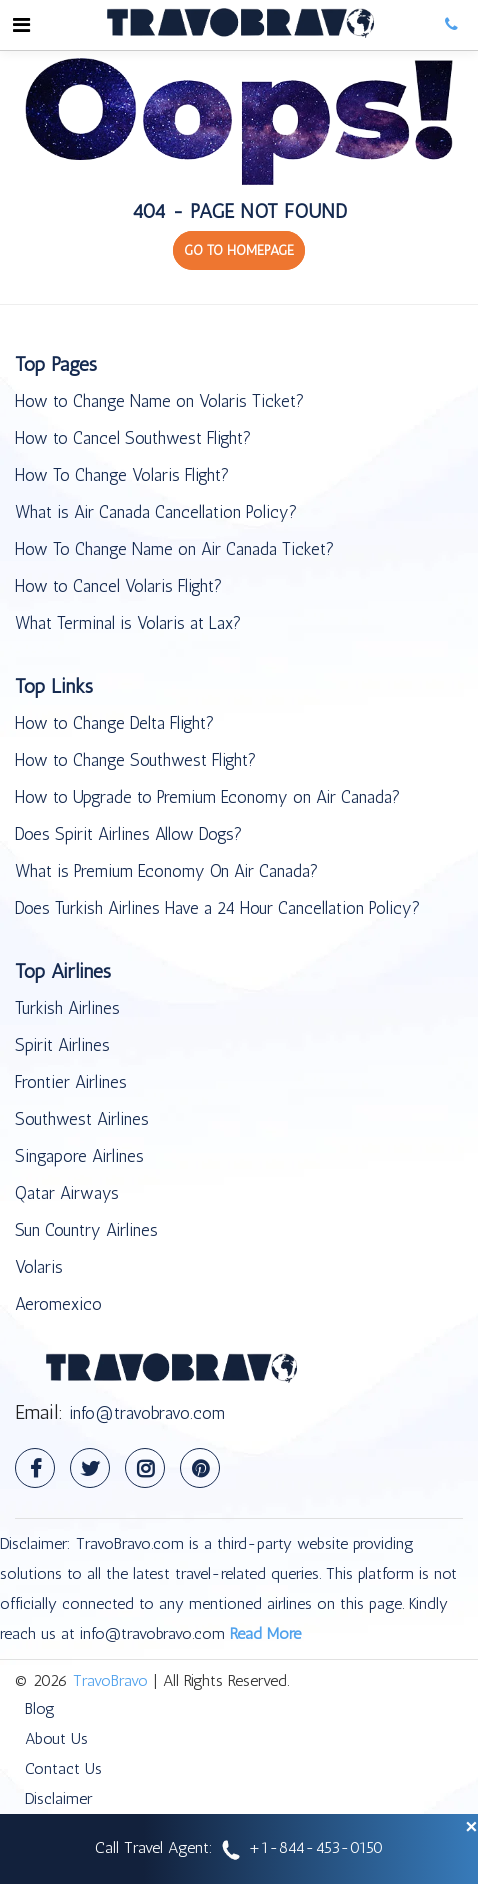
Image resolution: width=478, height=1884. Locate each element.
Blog (40, 1708)
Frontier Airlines (71, 1082)
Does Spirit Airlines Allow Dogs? (128, 834)
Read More (265, 1633)
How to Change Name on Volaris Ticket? (159, 401)
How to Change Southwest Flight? (135, 760)
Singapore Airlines (79, 1156)
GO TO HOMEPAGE (239, 250)
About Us (56, 1738)
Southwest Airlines (82, 1119)
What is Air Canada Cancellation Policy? (156, 512)
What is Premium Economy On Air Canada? (166, 871)
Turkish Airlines (67, 1008)
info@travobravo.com (147, 1413)
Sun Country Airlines (86, 1230)
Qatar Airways (67, 1193)
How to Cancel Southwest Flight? (133, 438)
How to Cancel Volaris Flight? (118, 586)
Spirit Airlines (62, 1045)
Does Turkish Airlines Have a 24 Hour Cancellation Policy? (217, 908)
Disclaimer (58, 1798)
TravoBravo (110, 1680)
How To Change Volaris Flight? (122, 475)
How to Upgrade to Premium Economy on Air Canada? (207, 797)
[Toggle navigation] (21, 25)
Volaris (39, 1267)
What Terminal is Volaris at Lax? (128, 623)
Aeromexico (58, 1304)
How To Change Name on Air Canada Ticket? (174, 549)
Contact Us (63, 1768)
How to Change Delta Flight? (114, 723)
